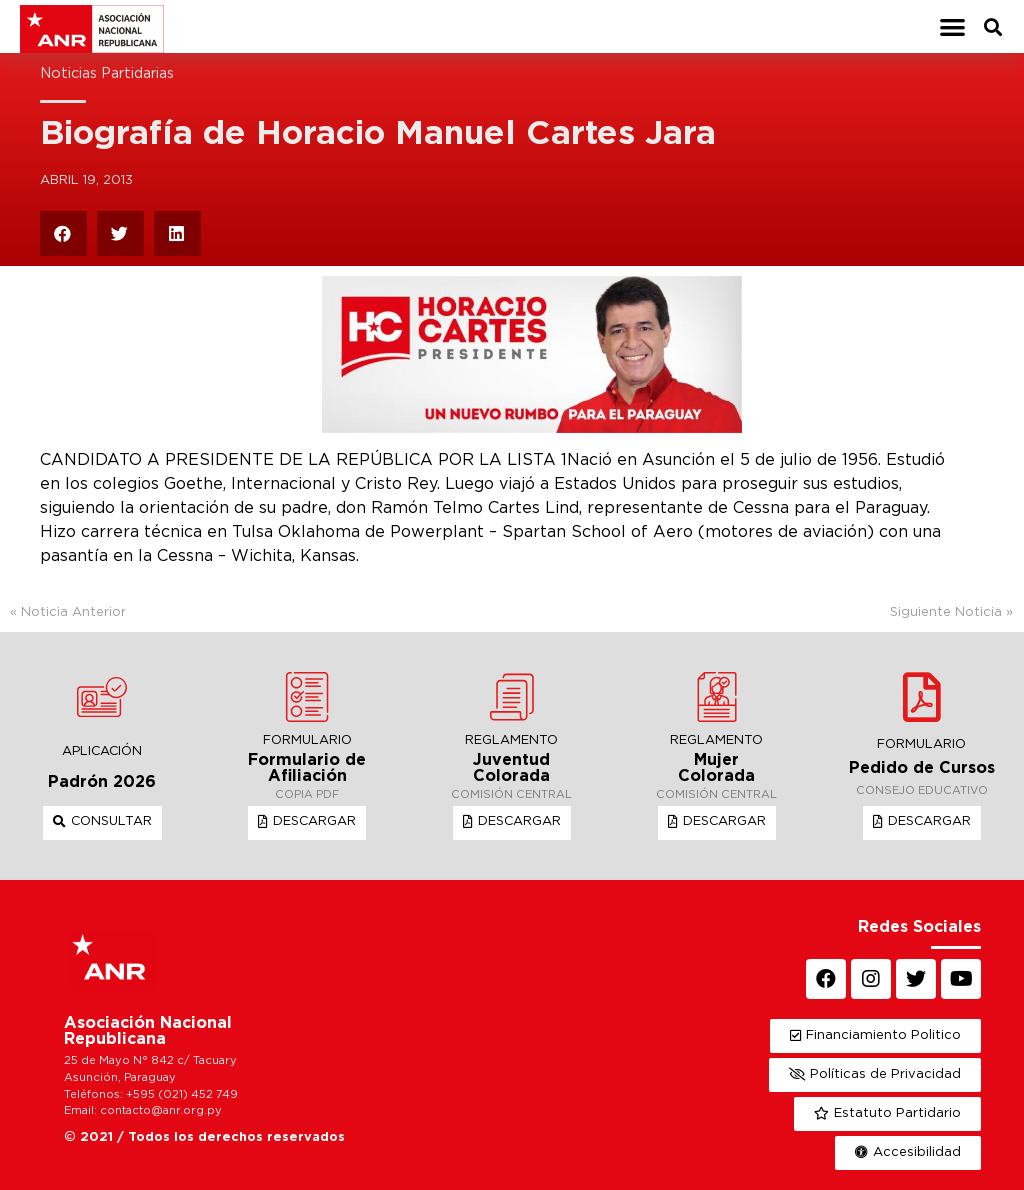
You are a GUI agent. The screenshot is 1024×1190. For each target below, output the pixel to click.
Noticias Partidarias (107, 73)
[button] (952, 26)
